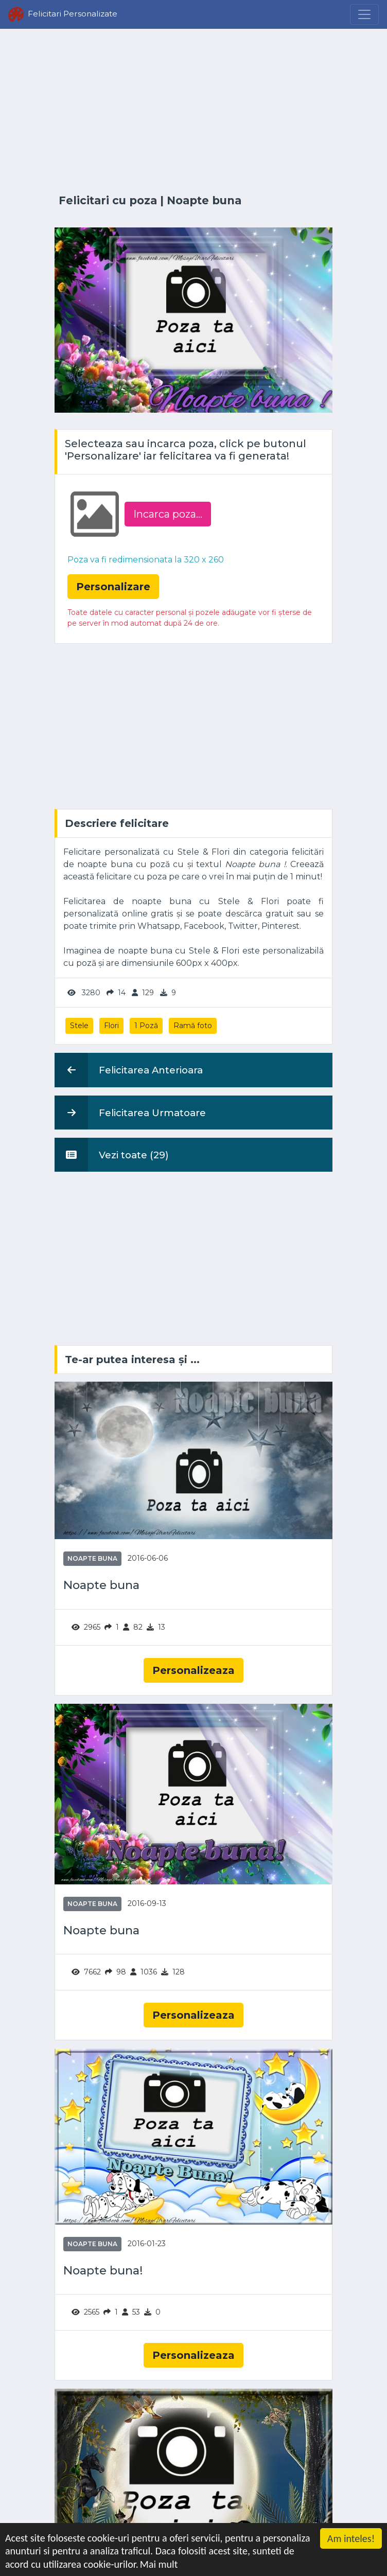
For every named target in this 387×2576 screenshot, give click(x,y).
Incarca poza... (167, 514)
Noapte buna (204, 200)
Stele (79, 1025)
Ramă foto (192, 1025)
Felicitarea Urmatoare (130, 1113)
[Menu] (364, 14)
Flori (111, 1025)
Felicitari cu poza (108, 200)
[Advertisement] (193, 112)
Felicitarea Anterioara (129, 1070)
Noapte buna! (103, 2271)
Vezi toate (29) (112, 1155)
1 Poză (146, 1025)
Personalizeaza (193, 1670)
